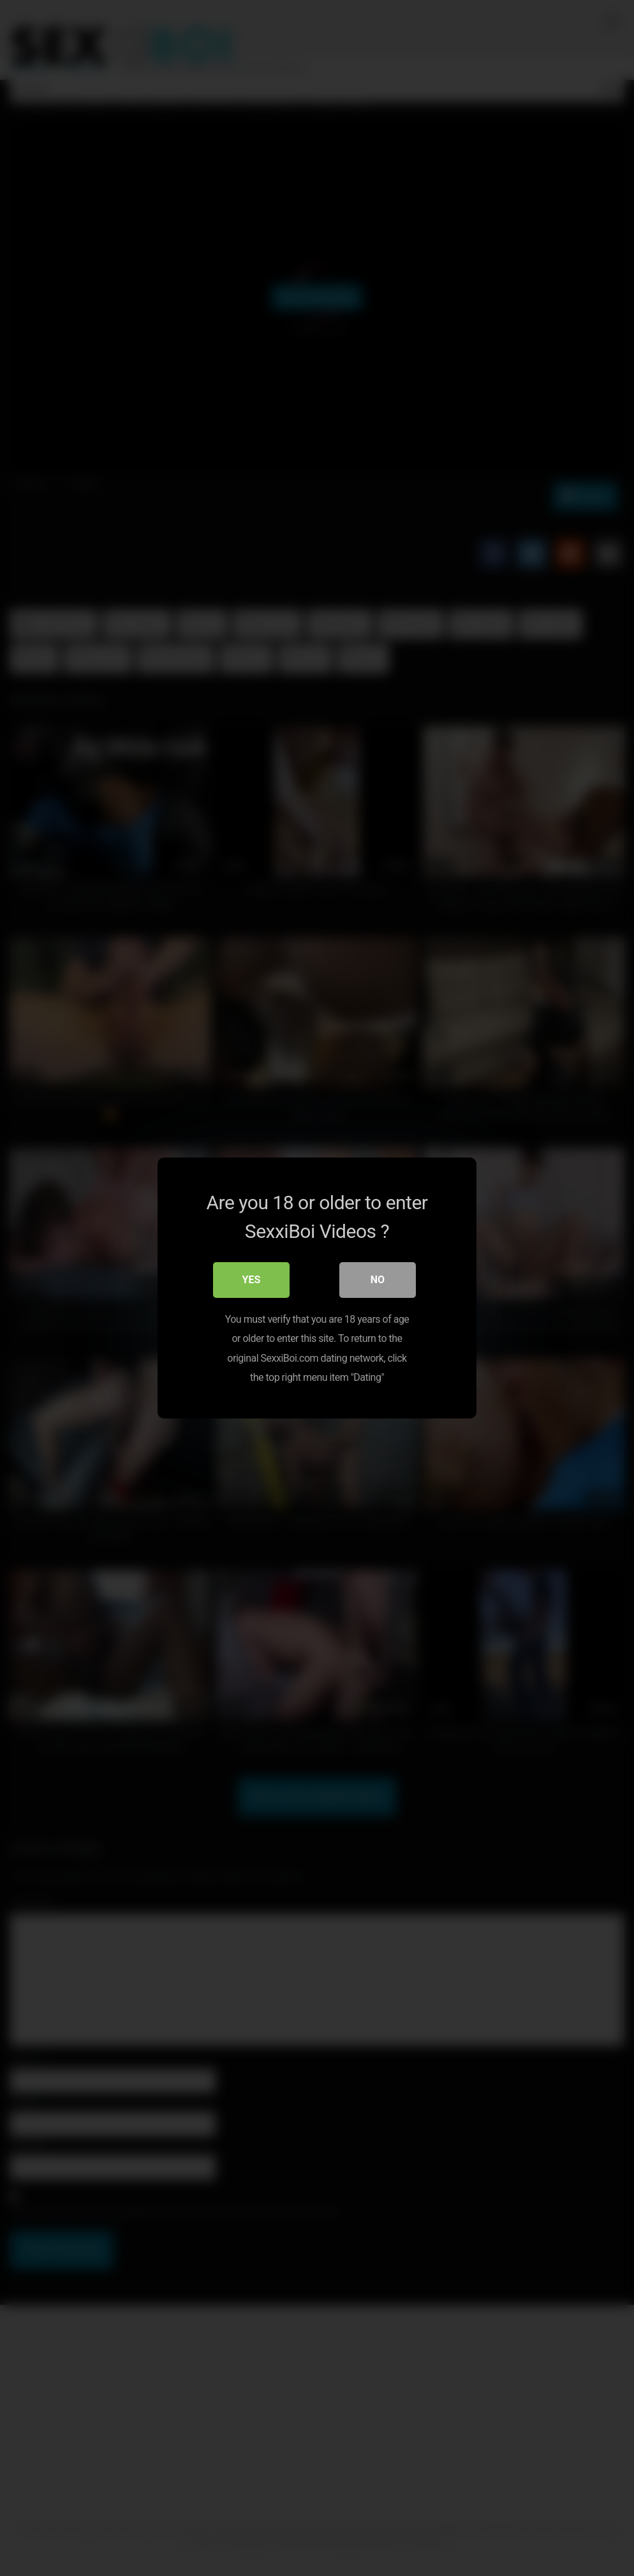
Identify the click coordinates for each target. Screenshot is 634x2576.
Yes (251, 1280)
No (378, 1280)
